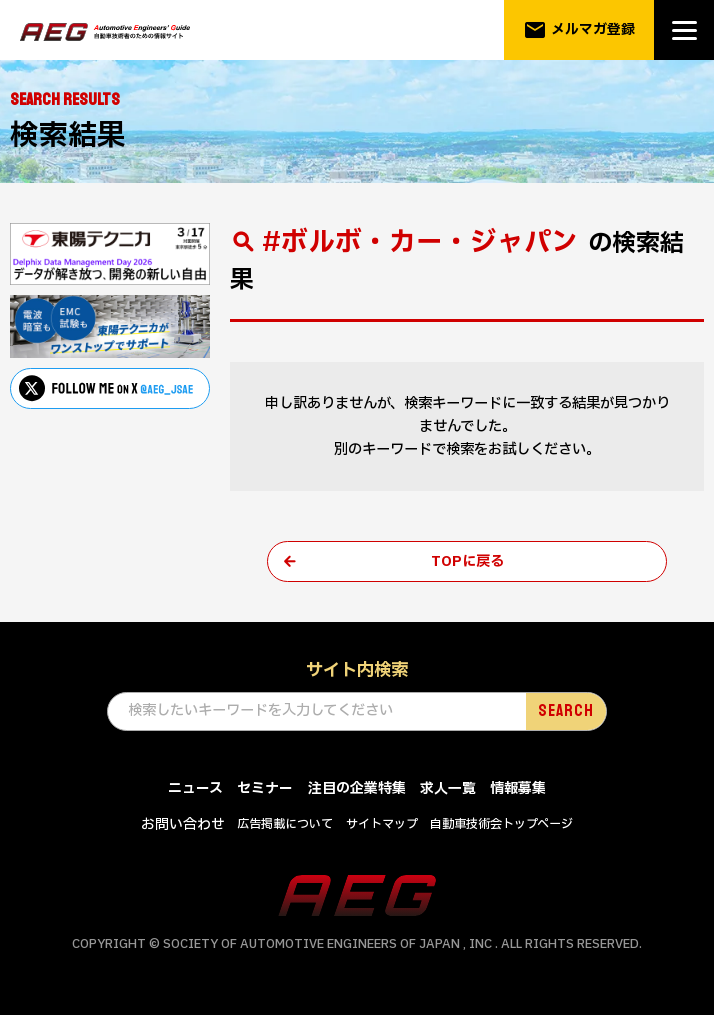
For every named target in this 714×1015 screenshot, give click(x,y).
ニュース (195, 789)
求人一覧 (448, 789)
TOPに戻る (467, 561)
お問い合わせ (183, 825)
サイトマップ (382, 825)
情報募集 (518, 789)
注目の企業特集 (357, 789)
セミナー (265, 789)
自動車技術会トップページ (501, 825)
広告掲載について (285, 825)
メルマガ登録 (579, 30)
